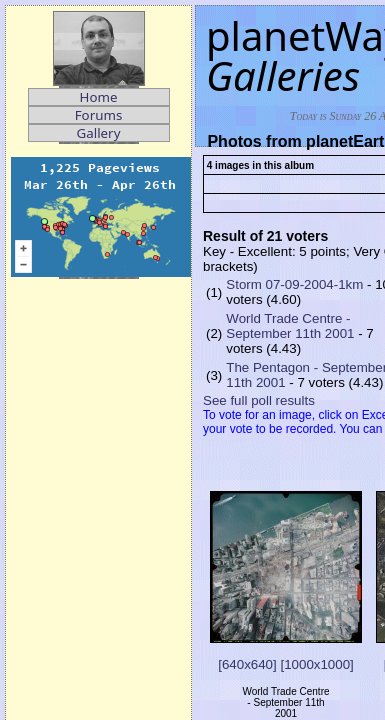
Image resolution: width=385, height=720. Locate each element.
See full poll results (259, 400)
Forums (99, 115)
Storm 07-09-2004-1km (294, 284)
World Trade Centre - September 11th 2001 (290, 326)
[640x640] (247, 664)
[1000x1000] (316, 664)
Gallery (99, 133)
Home (99, 97)
